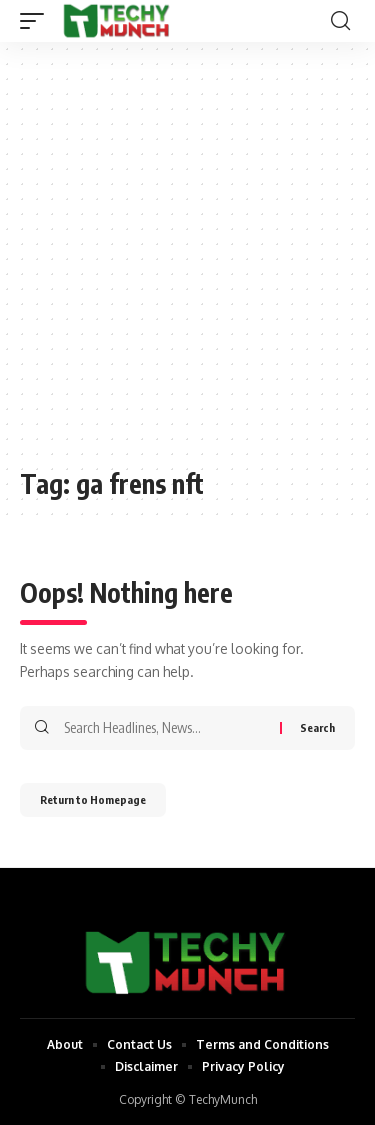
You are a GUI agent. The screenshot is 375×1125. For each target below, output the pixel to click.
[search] (340, 21)
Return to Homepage (93, 799)
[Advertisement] (187, 264)
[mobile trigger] (37, 21)
